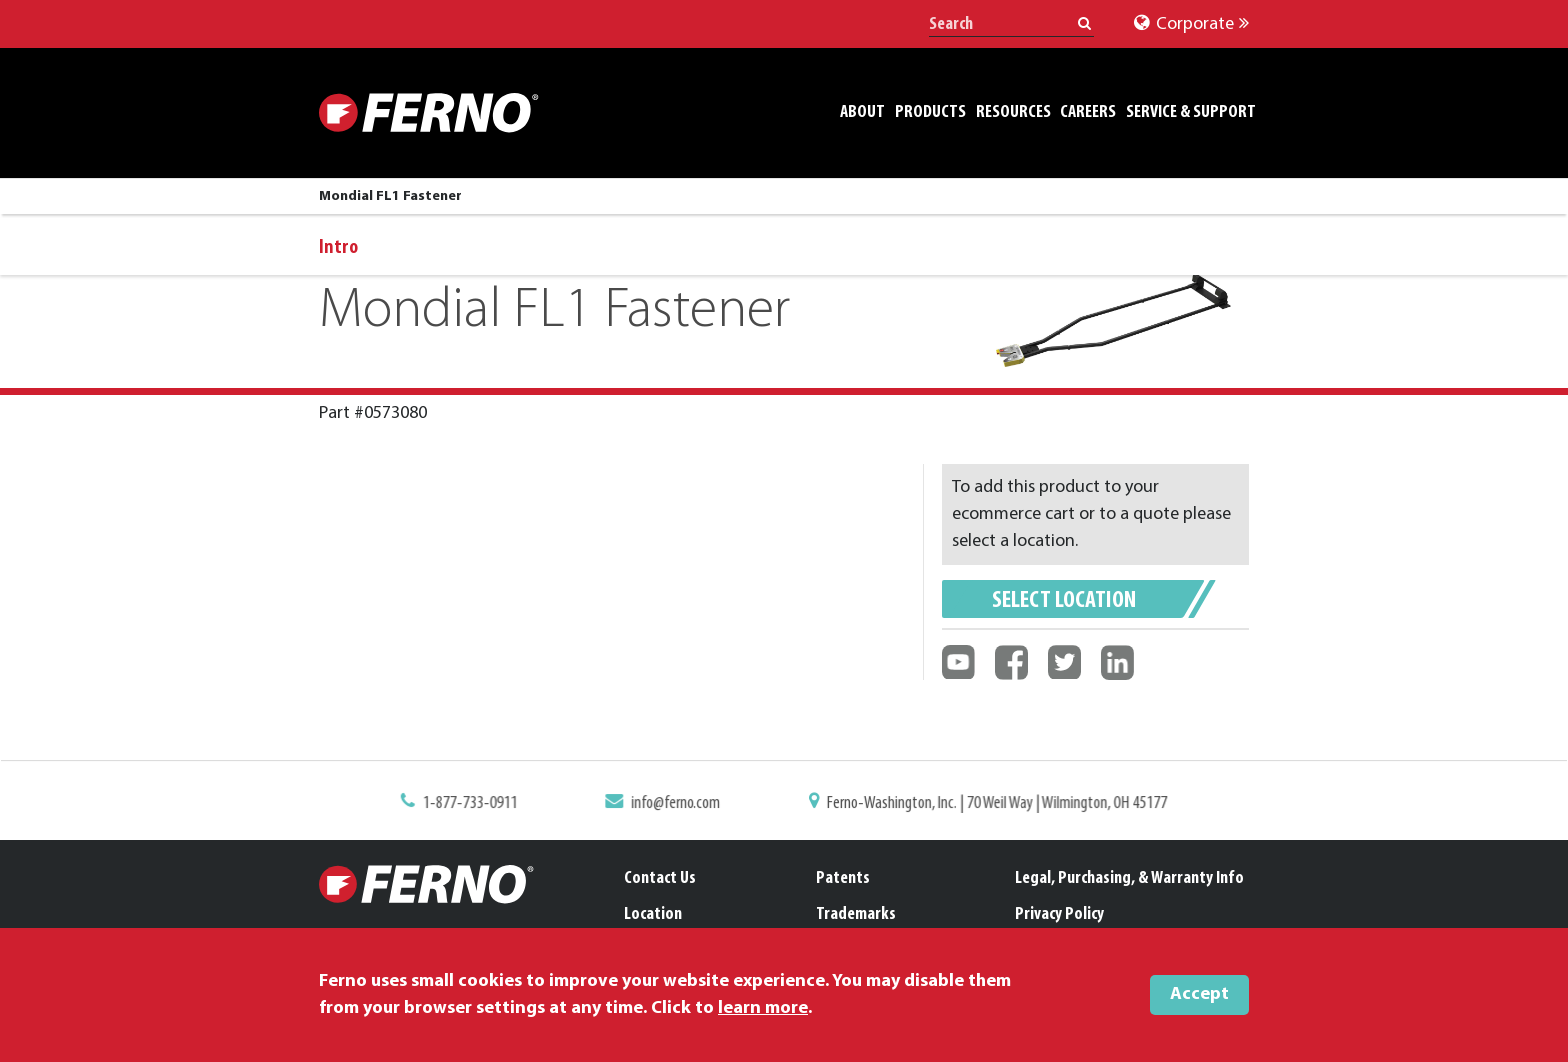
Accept (1199, 994)
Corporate (1191, 24)
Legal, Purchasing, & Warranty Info (1129, 878)
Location (653, 914)
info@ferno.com (680, 804)
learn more (763, 1008)
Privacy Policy (1059, 914)
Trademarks (856, 914)
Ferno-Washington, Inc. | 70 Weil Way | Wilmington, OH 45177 (990, 804)
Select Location (1064, 601)
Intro (338, 248)
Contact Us (660, 878)
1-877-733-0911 (481, 804)
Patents (843, 878)
